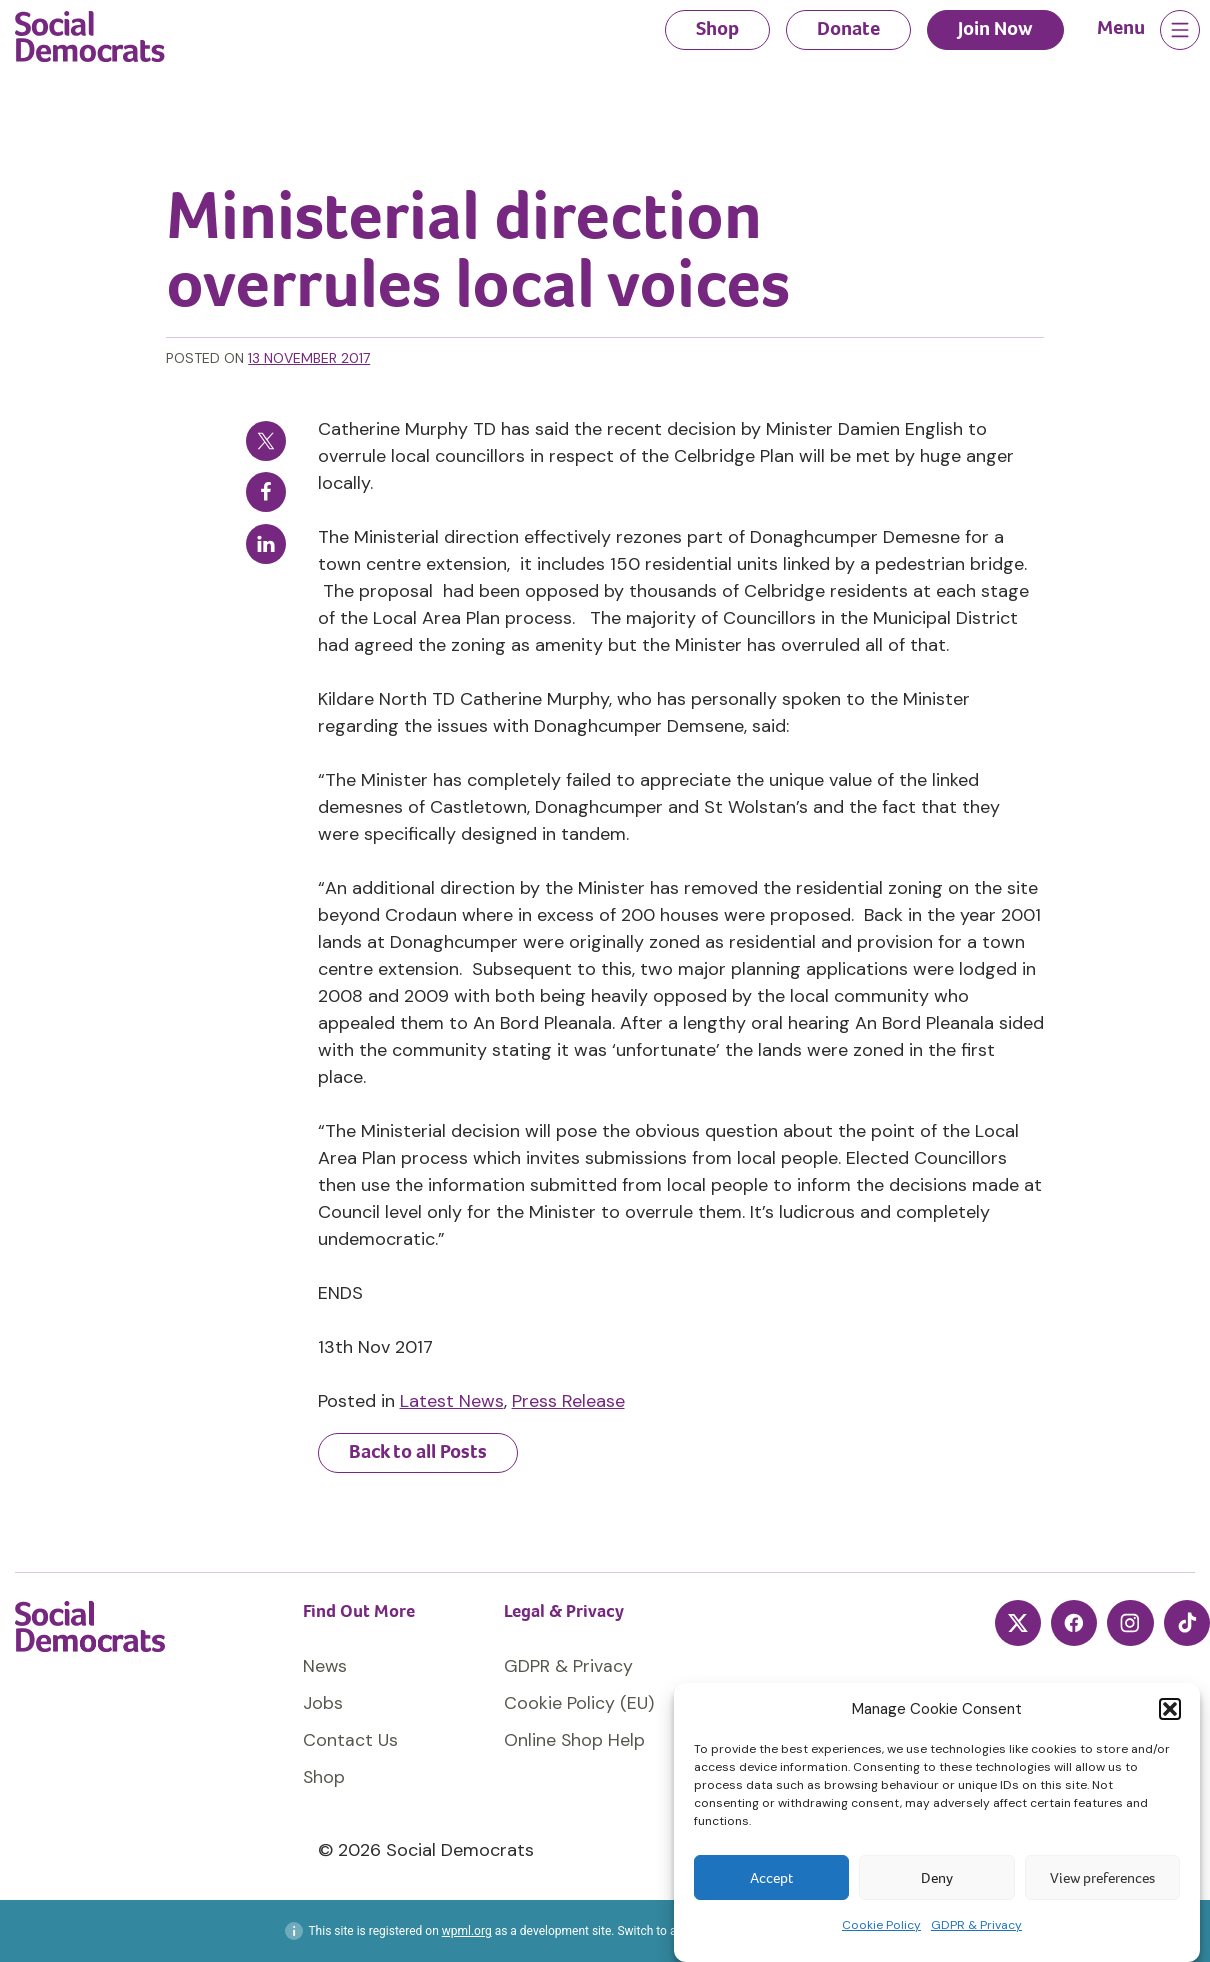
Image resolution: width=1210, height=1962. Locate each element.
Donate (848, 28)
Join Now (995, 28)
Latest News (452, 1401)
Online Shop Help (575, 1740)
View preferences (1102, 1878)
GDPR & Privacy (976, 1925)
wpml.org (467, 1931)
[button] (1170, 1709)
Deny (937, 1878)
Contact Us (351, 1740)
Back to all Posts (418, 1451)
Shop (717, 28)
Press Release (568, 1401)
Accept (771, 1878)
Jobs (323, 1703)
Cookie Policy (881, 1925)
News (325, 1666)
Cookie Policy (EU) (579, 1703)
